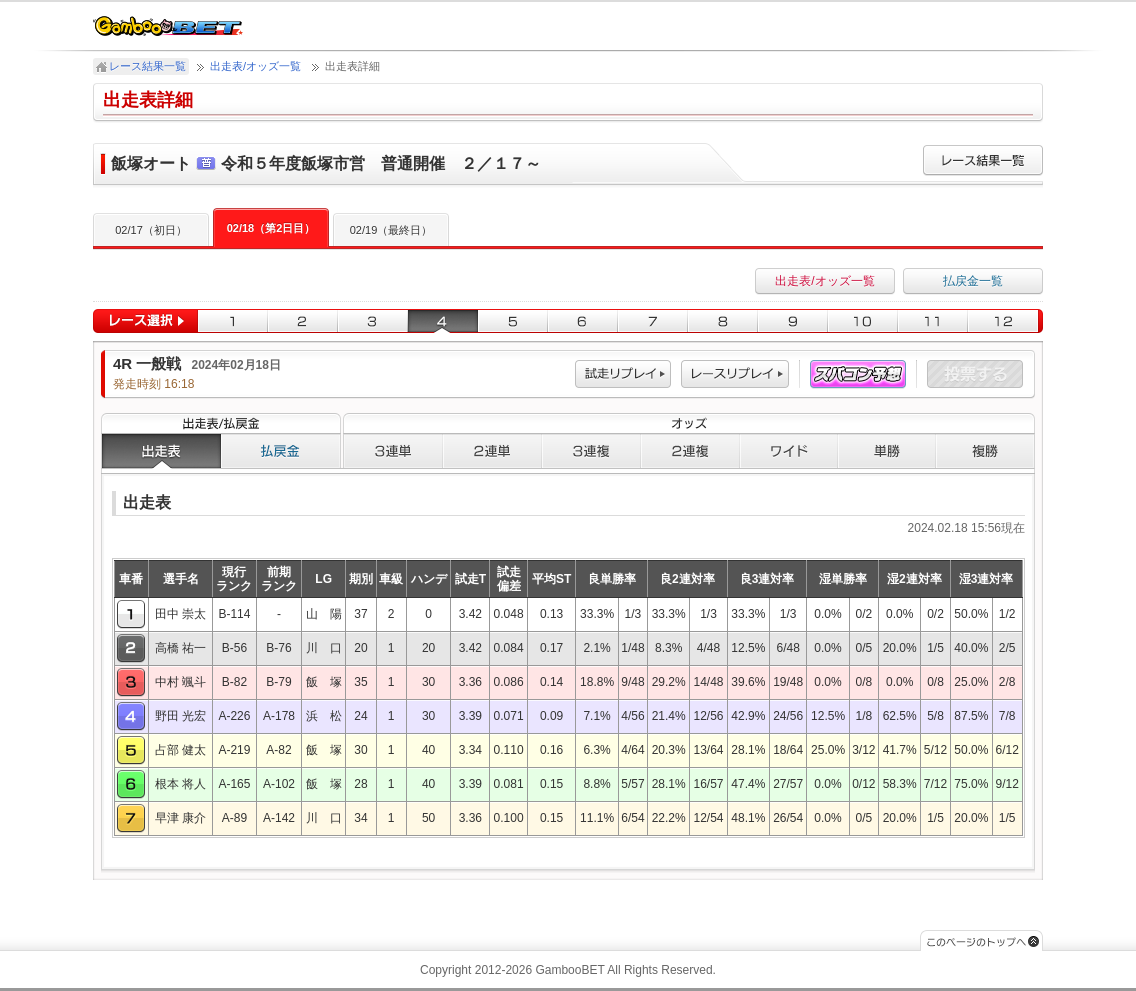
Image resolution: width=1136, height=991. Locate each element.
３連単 (393, 451)
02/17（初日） (151, 230)
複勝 (985, 451)
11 (933, 321)
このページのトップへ (981, 940)
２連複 (690, 451)
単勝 (887, 451)
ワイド (789, 451)
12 (1005, 321)
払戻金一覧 (973, 281)
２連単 (492, 451)
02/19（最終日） (391, 230)
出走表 (161, 451)
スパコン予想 (858, 374)
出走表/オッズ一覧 (255, 66)
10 (863, 321)
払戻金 (281, 451)
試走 (623, 374)
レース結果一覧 (147, 66)
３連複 (591, 451)
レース (735, 374)
